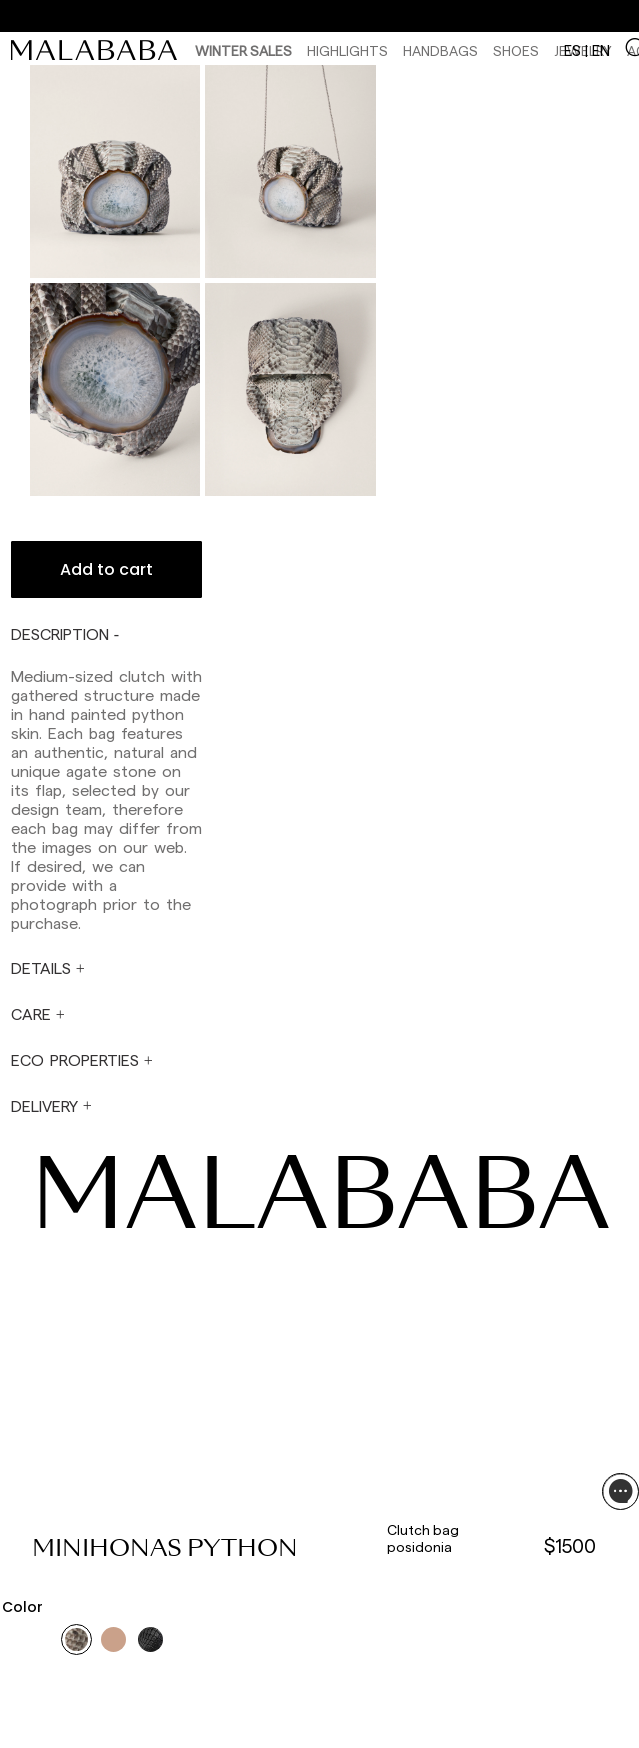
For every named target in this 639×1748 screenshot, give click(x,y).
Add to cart (106, 569)
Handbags (440, 50)
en (601, 50)
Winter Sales (243, 50)
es (572, 50)
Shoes (516, 50)
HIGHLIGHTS (347, 50)
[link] (99, 50)
